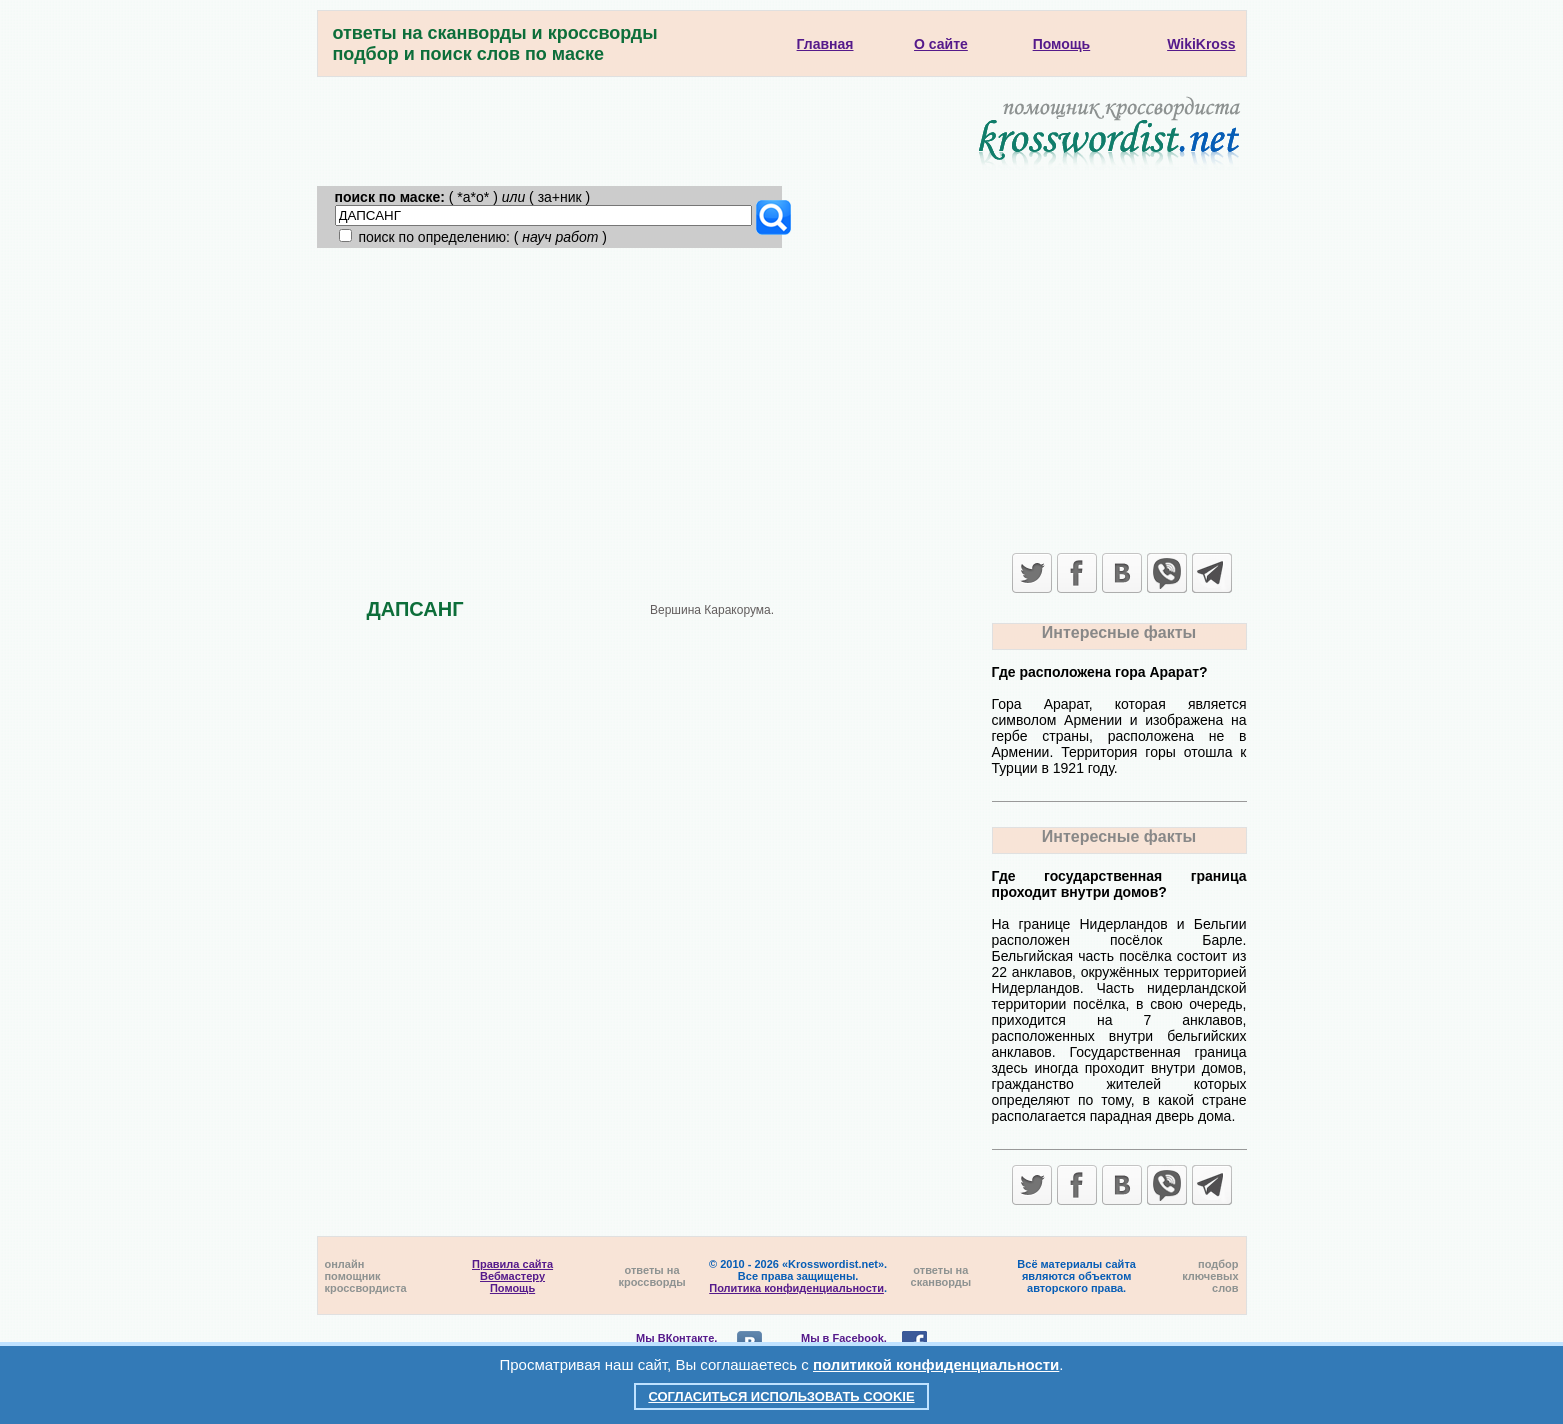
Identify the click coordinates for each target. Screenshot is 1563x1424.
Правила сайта (512, 1264)
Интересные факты (1119, 632)
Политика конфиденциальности (796, 1288)
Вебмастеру (512, 1276)
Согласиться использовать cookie (781, 1396)
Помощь (512, 1288)
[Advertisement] (782, 398)
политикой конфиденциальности (936, 1364)
